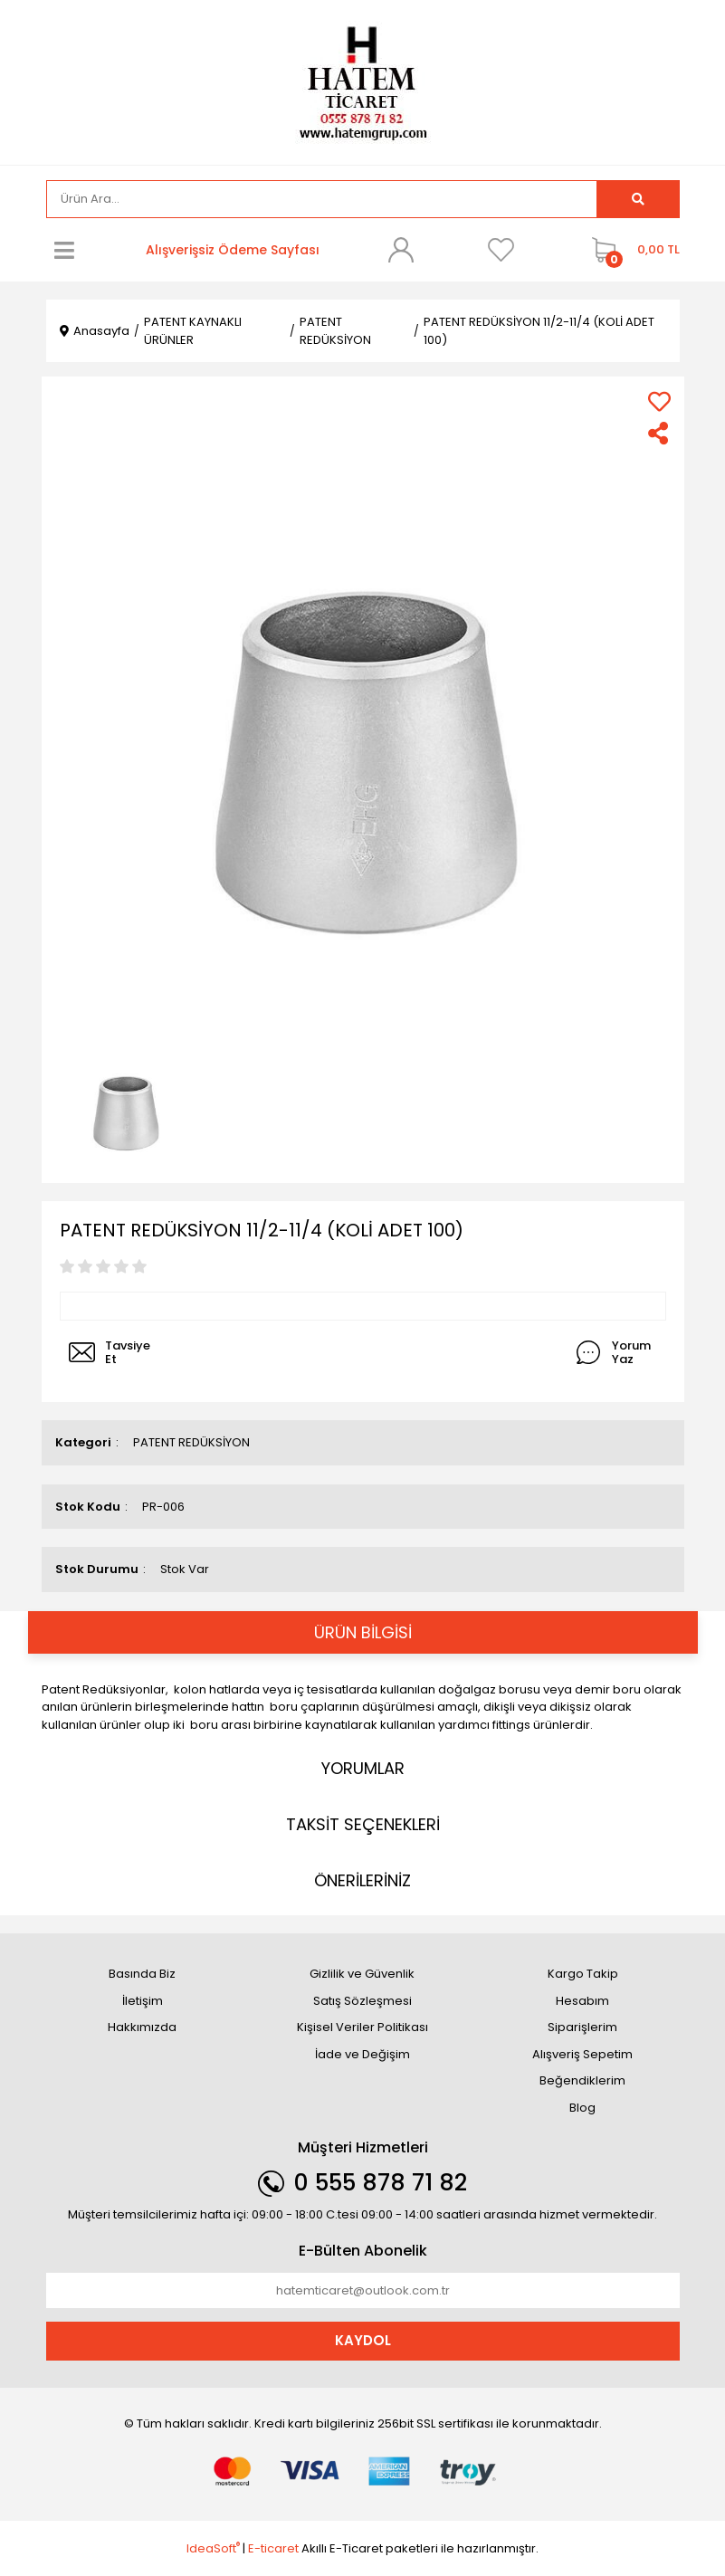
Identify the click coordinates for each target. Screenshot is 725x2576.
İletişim (142, 2000)
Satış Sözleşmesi (362, 2000)
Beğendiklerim (582, 2080)
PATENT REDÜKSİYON (191, 1442)
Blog (582, 2107)
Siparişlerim (582, 2027)
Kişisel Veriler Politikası (362, 2027)
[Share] (659, 433)
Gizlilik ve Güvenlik (362, 1973)
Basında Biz (142, 1973)
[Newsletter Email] (363, 2291)
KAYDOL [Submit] (363, 2340)
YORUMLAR (363, 1768)
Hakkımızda (142, 2027)
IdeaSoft (213, 2548)
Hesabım (582, 2000)
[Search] (321, 199)
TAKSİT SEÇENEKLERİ (363, 1824)
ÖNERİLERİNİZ (362, 1880)
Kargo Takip (583, 1973)
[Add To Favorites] (659, 401)
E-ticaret (273, 2548)
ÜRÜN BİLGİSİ (363, 1632)
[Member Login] (401, 250)
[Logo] (363, 81)
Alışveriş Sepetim (582, 2054)
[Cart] (631, 250)
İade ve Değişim (362, 2054)
